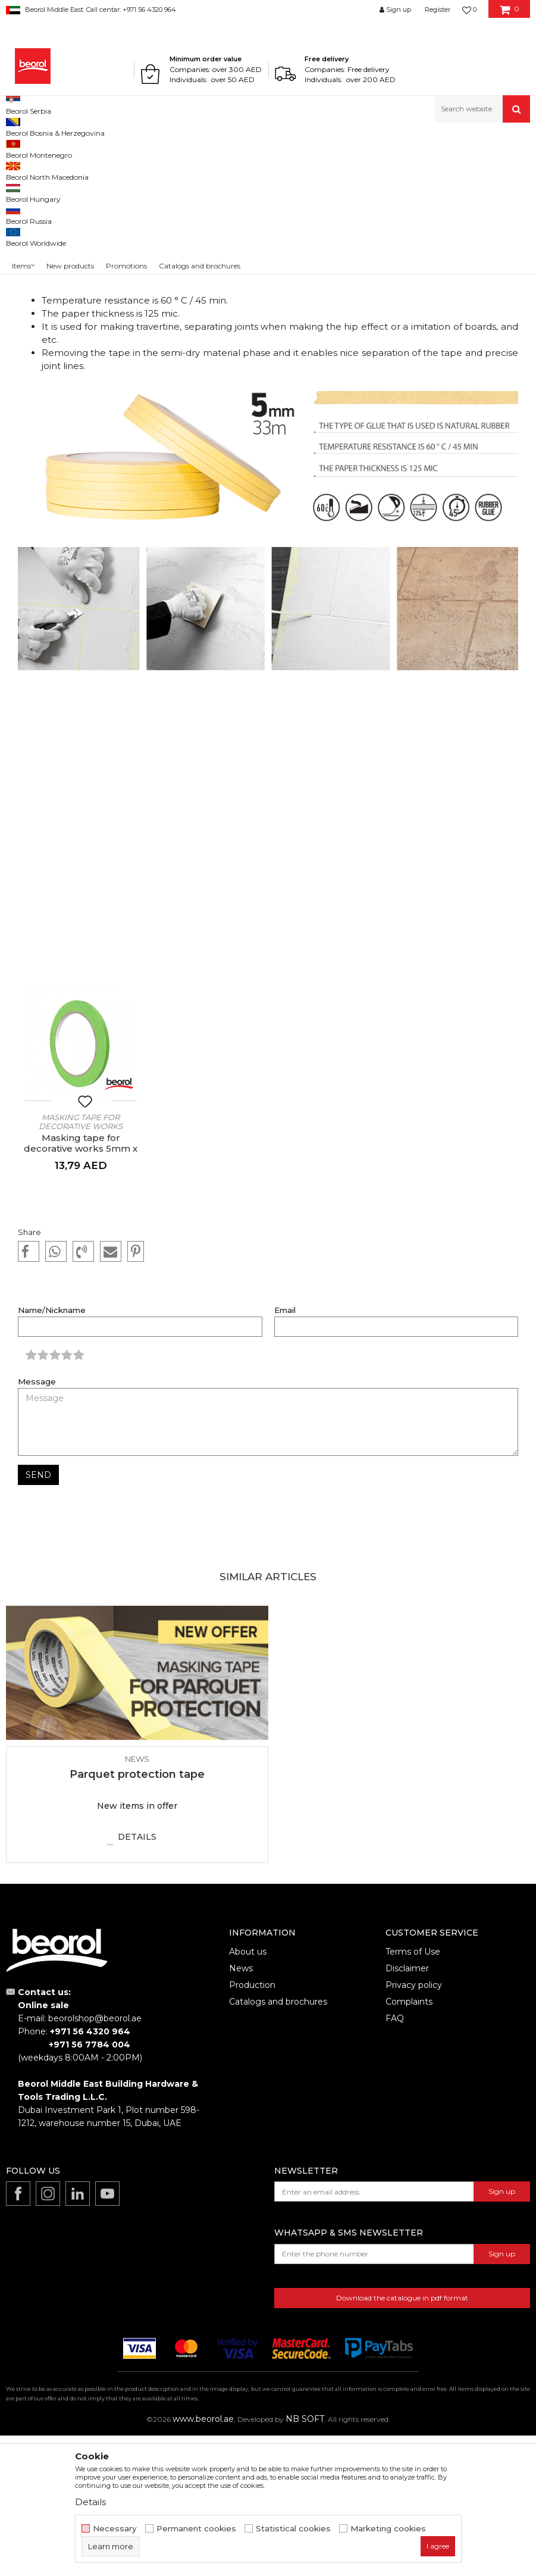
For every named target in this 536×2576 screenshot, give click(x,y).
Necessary (115, 2528)
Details (137, 1977)
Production (252, 2125)
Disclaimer (407, 2108)
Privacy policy (413, 2125)
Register (437, 9)
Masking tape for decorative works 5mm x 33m (80, 1289)
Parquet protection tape (137, 1914)
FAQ (394, 2158)
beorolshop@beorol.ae (95, 2158)
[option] (80, 1235)
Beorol (29, 147)
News (57, 147)
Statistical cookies (293, 2528)
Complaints (408, 2142)
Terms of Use (412, 2092)
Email (285, 1450)
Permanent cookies (196, 2528)
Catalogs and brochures (278, 2142)
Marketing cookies (388, 2528)
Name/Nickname (52, 1450)
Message (37, 1522)
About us (248, 2092)
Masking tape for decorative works (81, 1262)
